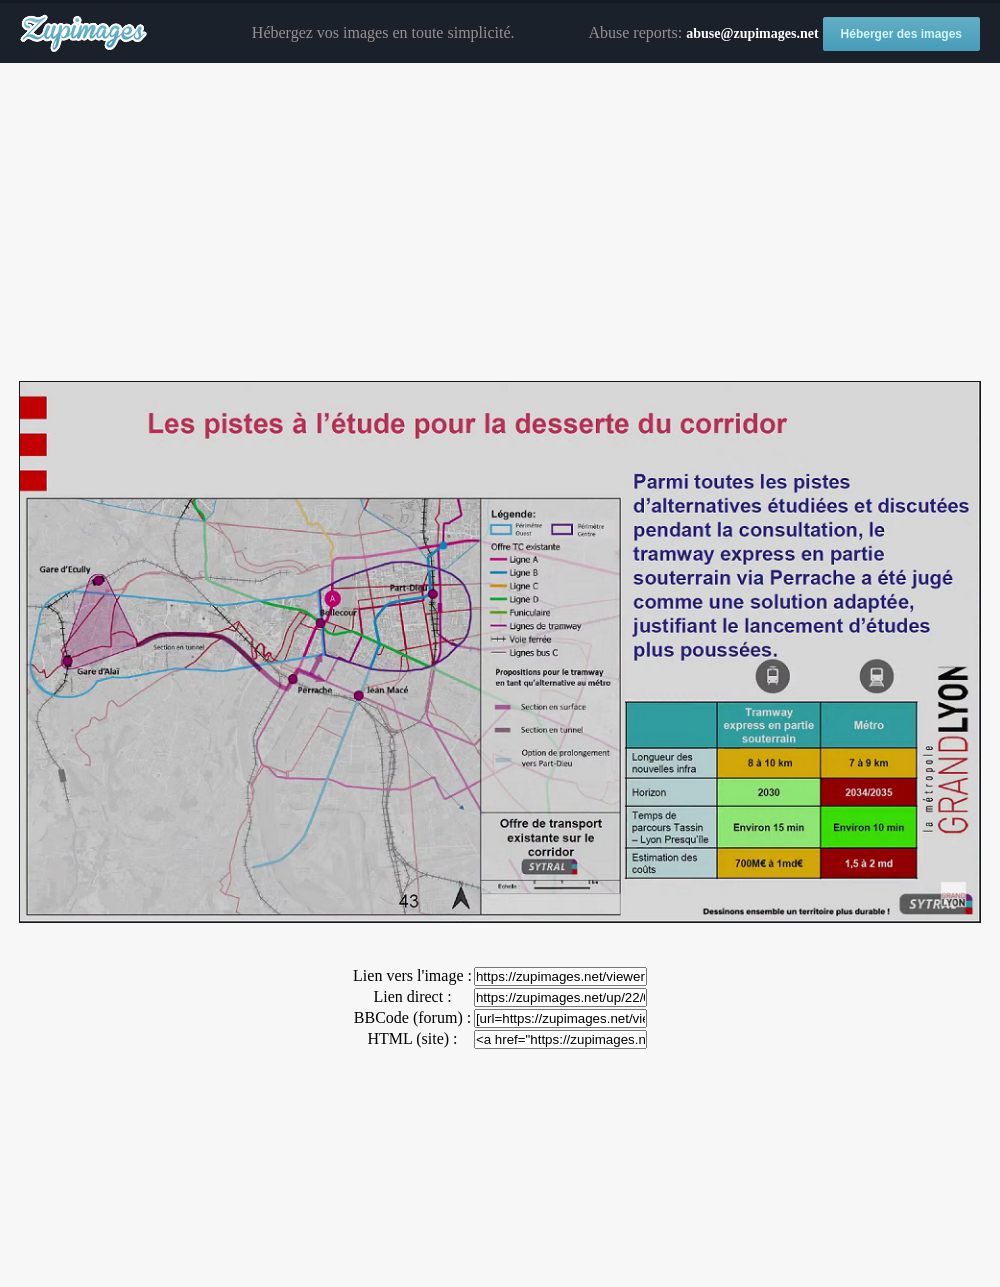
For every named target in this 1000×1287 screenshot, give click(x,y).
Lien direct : (412, 996)
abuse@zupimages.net (752, 33)
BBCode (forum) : (412, 1017)
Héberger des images (901, 34)
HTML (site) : (412, 1038)
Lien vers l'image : (412, 975)
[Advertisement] (500, 223)
